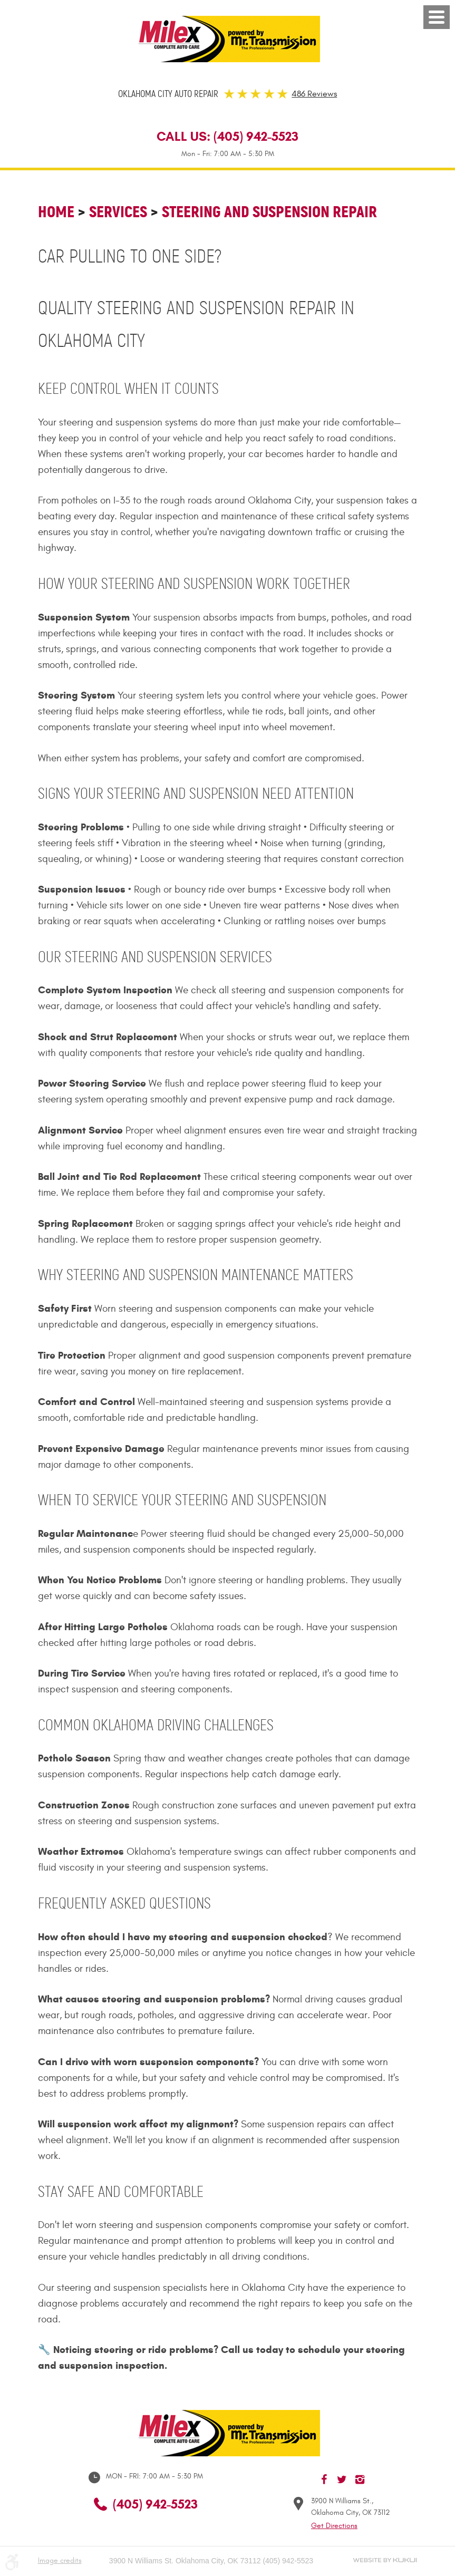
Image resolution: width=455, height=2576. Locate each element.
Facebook (324, 2479)
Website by (385, 2560)
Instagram (360, 2479)
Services (118, 211)
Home (56, 211)
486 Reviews (314, 94)
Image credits (60, 2560)
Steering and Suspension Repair (269, 211)
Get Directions (334, 2525)
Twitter (342, 2479)
